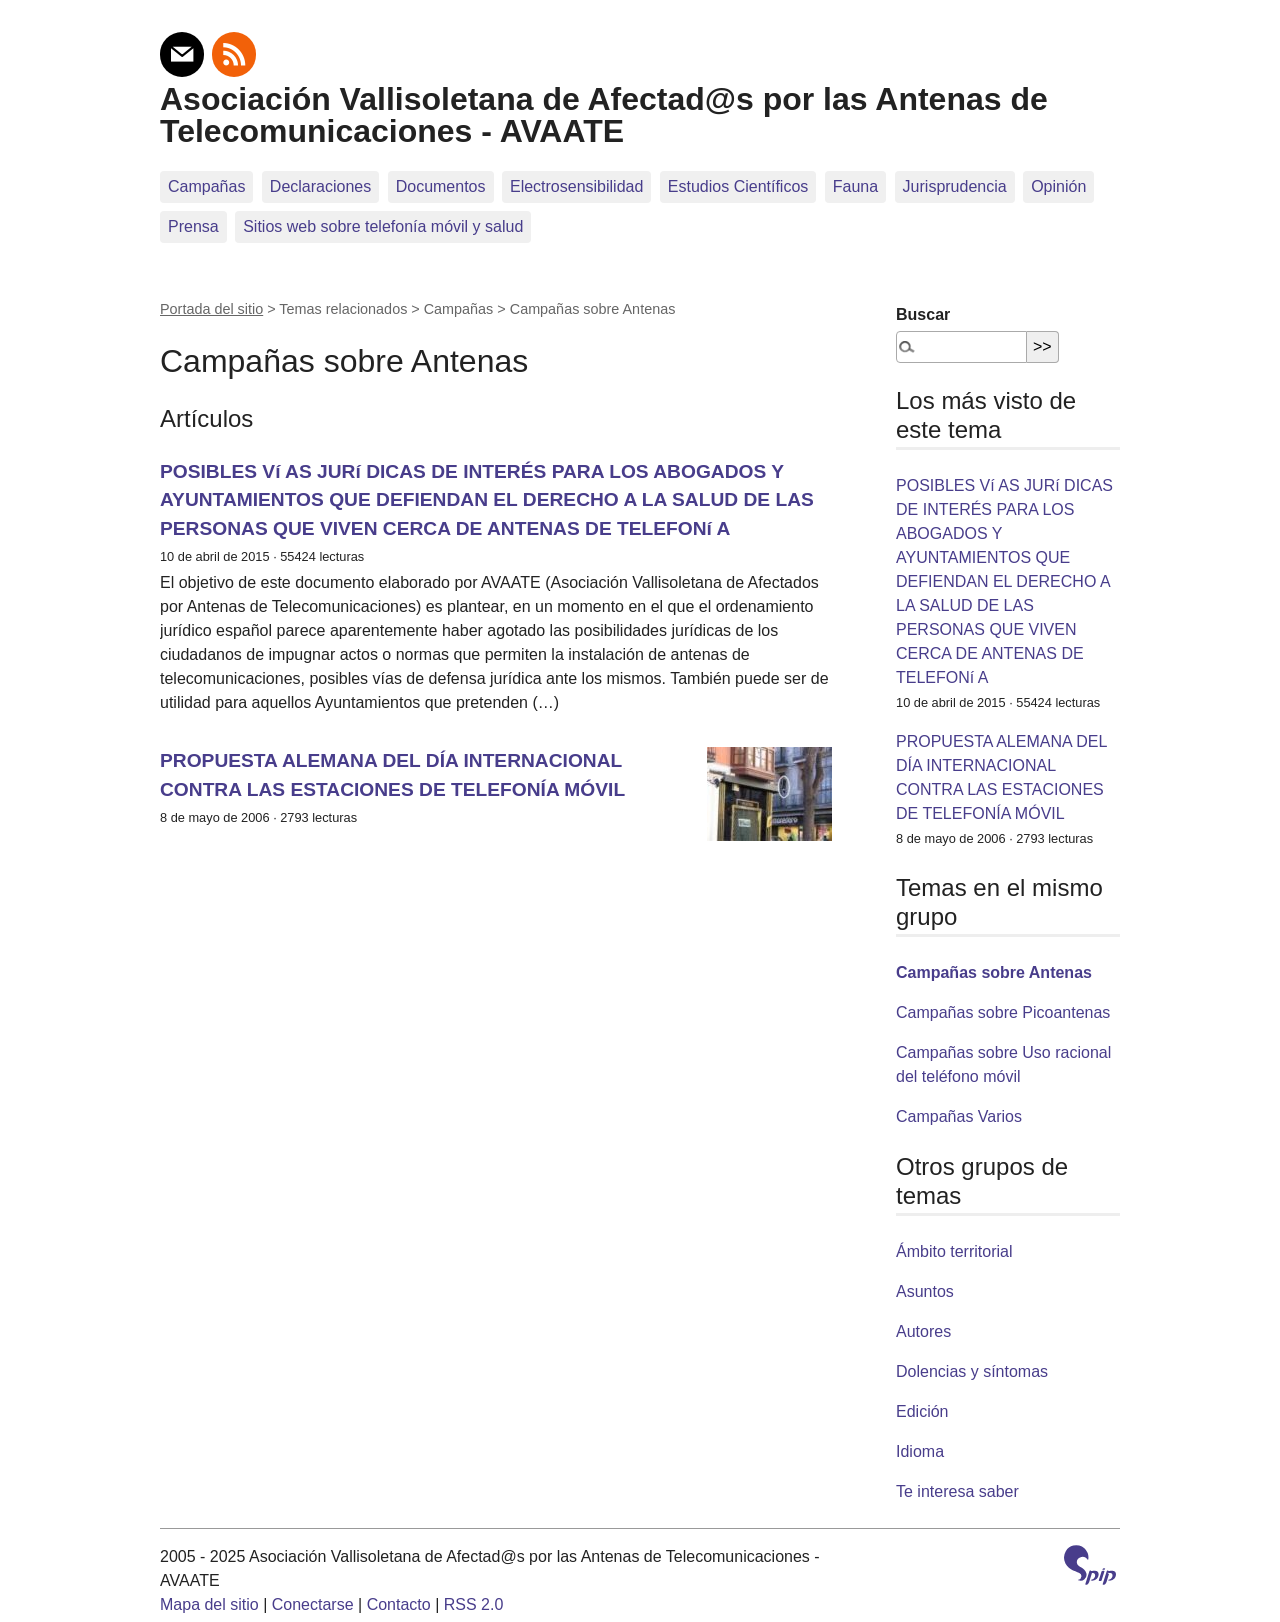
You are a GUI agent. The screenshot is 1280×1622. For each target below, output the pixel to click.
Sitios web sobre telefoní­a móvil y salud (383, 226)
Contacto (399, 1604)
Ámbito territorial (954, 1251)
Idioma (920, 1451)
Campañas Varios (959, 1116)
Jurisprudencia (955, 186)
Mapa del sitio (209, 1604)
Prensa (193, 226)
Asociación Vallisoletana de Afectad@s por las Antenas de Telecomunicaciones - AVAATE (604, 115)
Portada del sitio (211, 309)
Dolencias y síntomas (972, 1371)
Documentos (441, 186)
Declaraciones (320, 186)
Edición (922, 1411)
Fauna (855, 186)
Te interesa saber (957, 1491)
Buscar (923, 314)
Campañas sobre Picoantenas (1003, 1012)
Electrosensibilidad (576, 186)
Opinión (1058, 186)
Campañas (206, 186)
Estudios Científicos (738, 186)
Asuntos (925, 1291)
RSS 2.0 (474, 1604)
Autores (923, 1331)
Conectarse (313, 1604)
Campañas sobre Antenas (994, 972)
